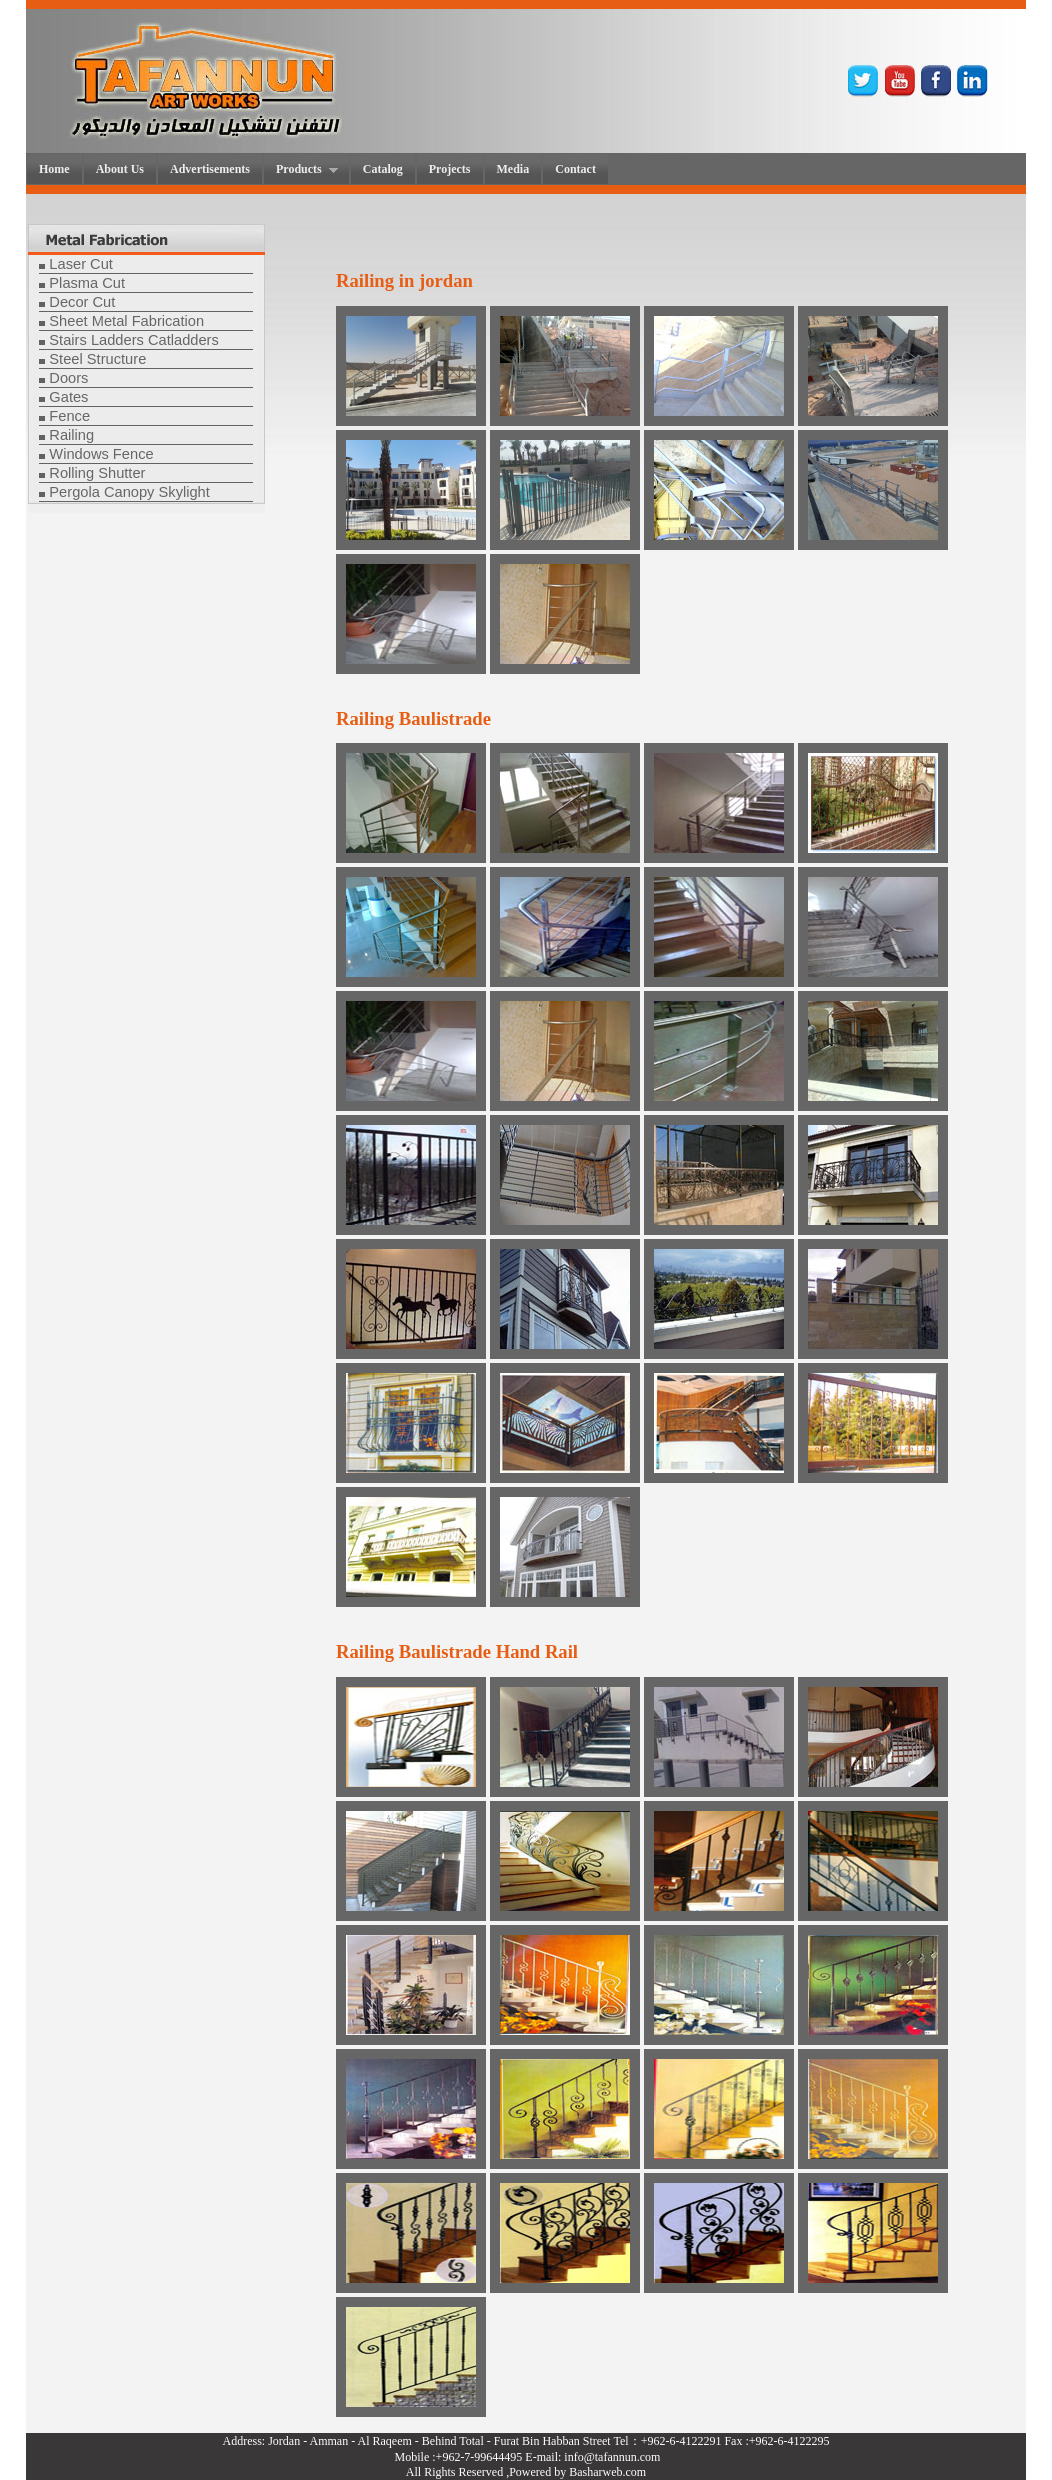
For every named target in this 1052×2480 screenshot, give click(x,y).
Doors (68, 378)
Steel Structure (97, 359)
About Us (120, 169)
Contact (575, 169)
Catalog (383, 169)
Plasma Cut (87, 283)
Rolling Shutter (97, 473)
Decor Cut (82, 302)
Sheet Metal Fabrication (126, 321)
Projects (450, 169)
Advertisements (210, 169)
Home (54, 169)
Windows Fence (101, 454)
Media (513, 169)
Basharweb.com (607, 2472)
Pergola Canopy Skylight (129, 492)
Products (301, 170)
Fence (69, 416)
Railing (71, 435)
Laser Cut (81, 264)
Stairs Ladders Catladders (133, 340)
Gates (68, 397)
